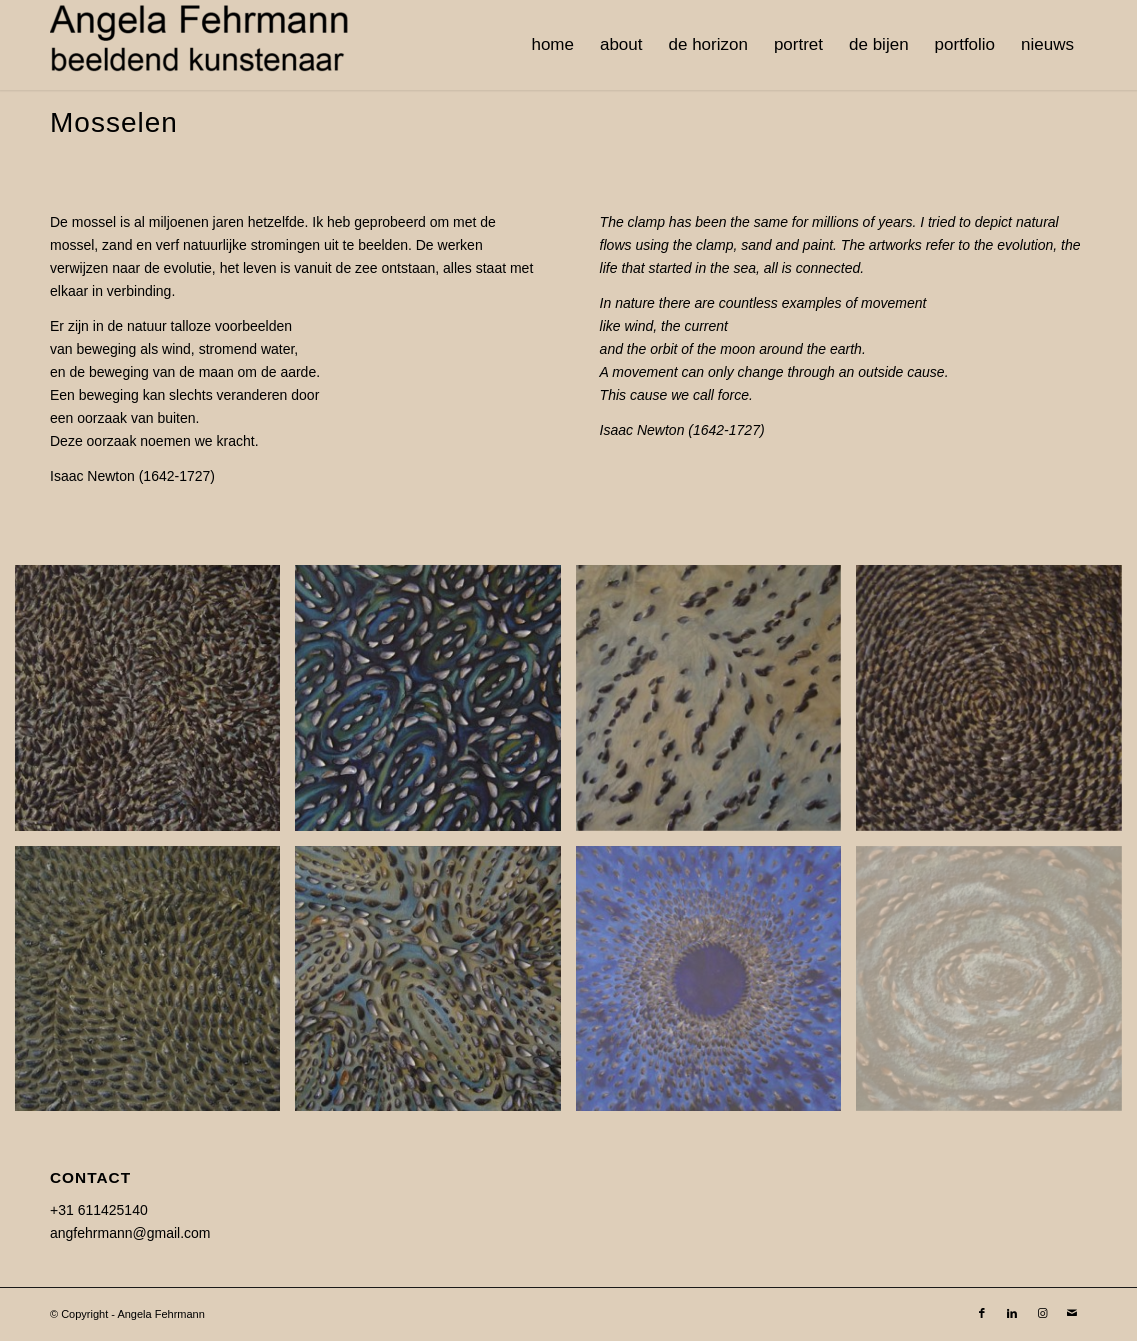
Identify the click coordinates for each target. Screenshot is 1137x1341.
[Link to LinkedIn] (1012, 1313)
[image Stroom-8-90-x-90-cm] (155, 705)
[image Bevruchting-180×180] (716, 986)
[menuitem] (552, 45)
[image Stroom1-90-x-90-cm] (996, 705)
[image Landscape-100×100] (716, 705)
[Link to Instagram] (1042, 1313)
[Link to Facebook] (982, 1313)
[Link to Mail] (1072, 1313)
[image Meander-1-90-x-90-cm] (435, 986)
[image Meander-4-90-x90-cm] (435, 705)
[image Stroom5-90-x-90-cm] (155, 986)
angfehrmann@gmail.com (130, 1233)
